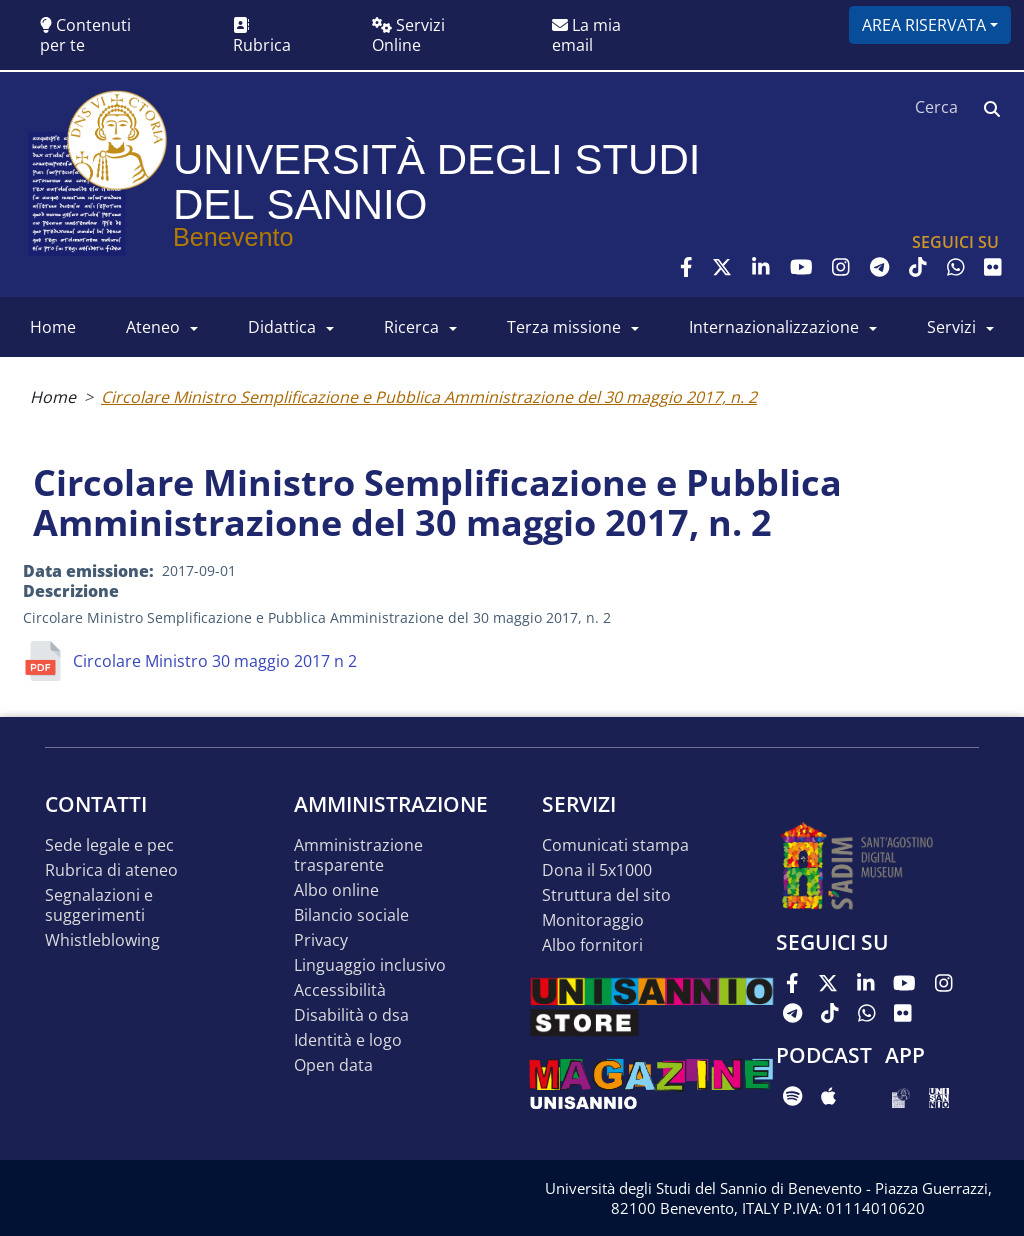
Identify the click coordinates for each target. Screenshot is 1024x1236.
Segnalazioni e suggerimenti (99, 905)
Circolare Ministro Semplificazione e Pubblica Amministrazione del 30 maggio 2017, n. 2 (429, 397)
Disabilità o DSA (351, 1015)
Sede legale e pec (109, 845)
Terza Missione (564, 327)
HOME (53, 327)
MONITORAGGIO (593, 920)
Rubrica (262, 36)
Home (53, 397)
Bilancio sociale (351, 915)
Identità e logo (348, 1040)
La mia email (586, 35)
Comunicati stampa (615, 845)
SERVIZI (951, 327)
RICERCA (411, 327)
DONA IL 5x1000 (597, 870)
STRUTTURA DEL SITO (606, 895)
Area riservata (924, 25)
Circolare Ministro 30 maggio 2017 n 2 (215, 661)
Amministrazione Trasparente (358, 855)
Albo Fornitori (592, 945)
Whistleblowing (102, 940)
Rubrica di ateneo (111, 870)
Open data (333, 1065)
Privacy (321, 940)
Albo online (336, 890)
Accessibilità (340, 990)
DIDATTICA (282, 327)
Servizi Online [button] (408, 35)
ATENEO (153, 327)
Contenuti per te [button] (85, 35)
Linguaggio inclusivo (370, 965)
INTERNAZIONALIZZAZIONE (774, 327)
